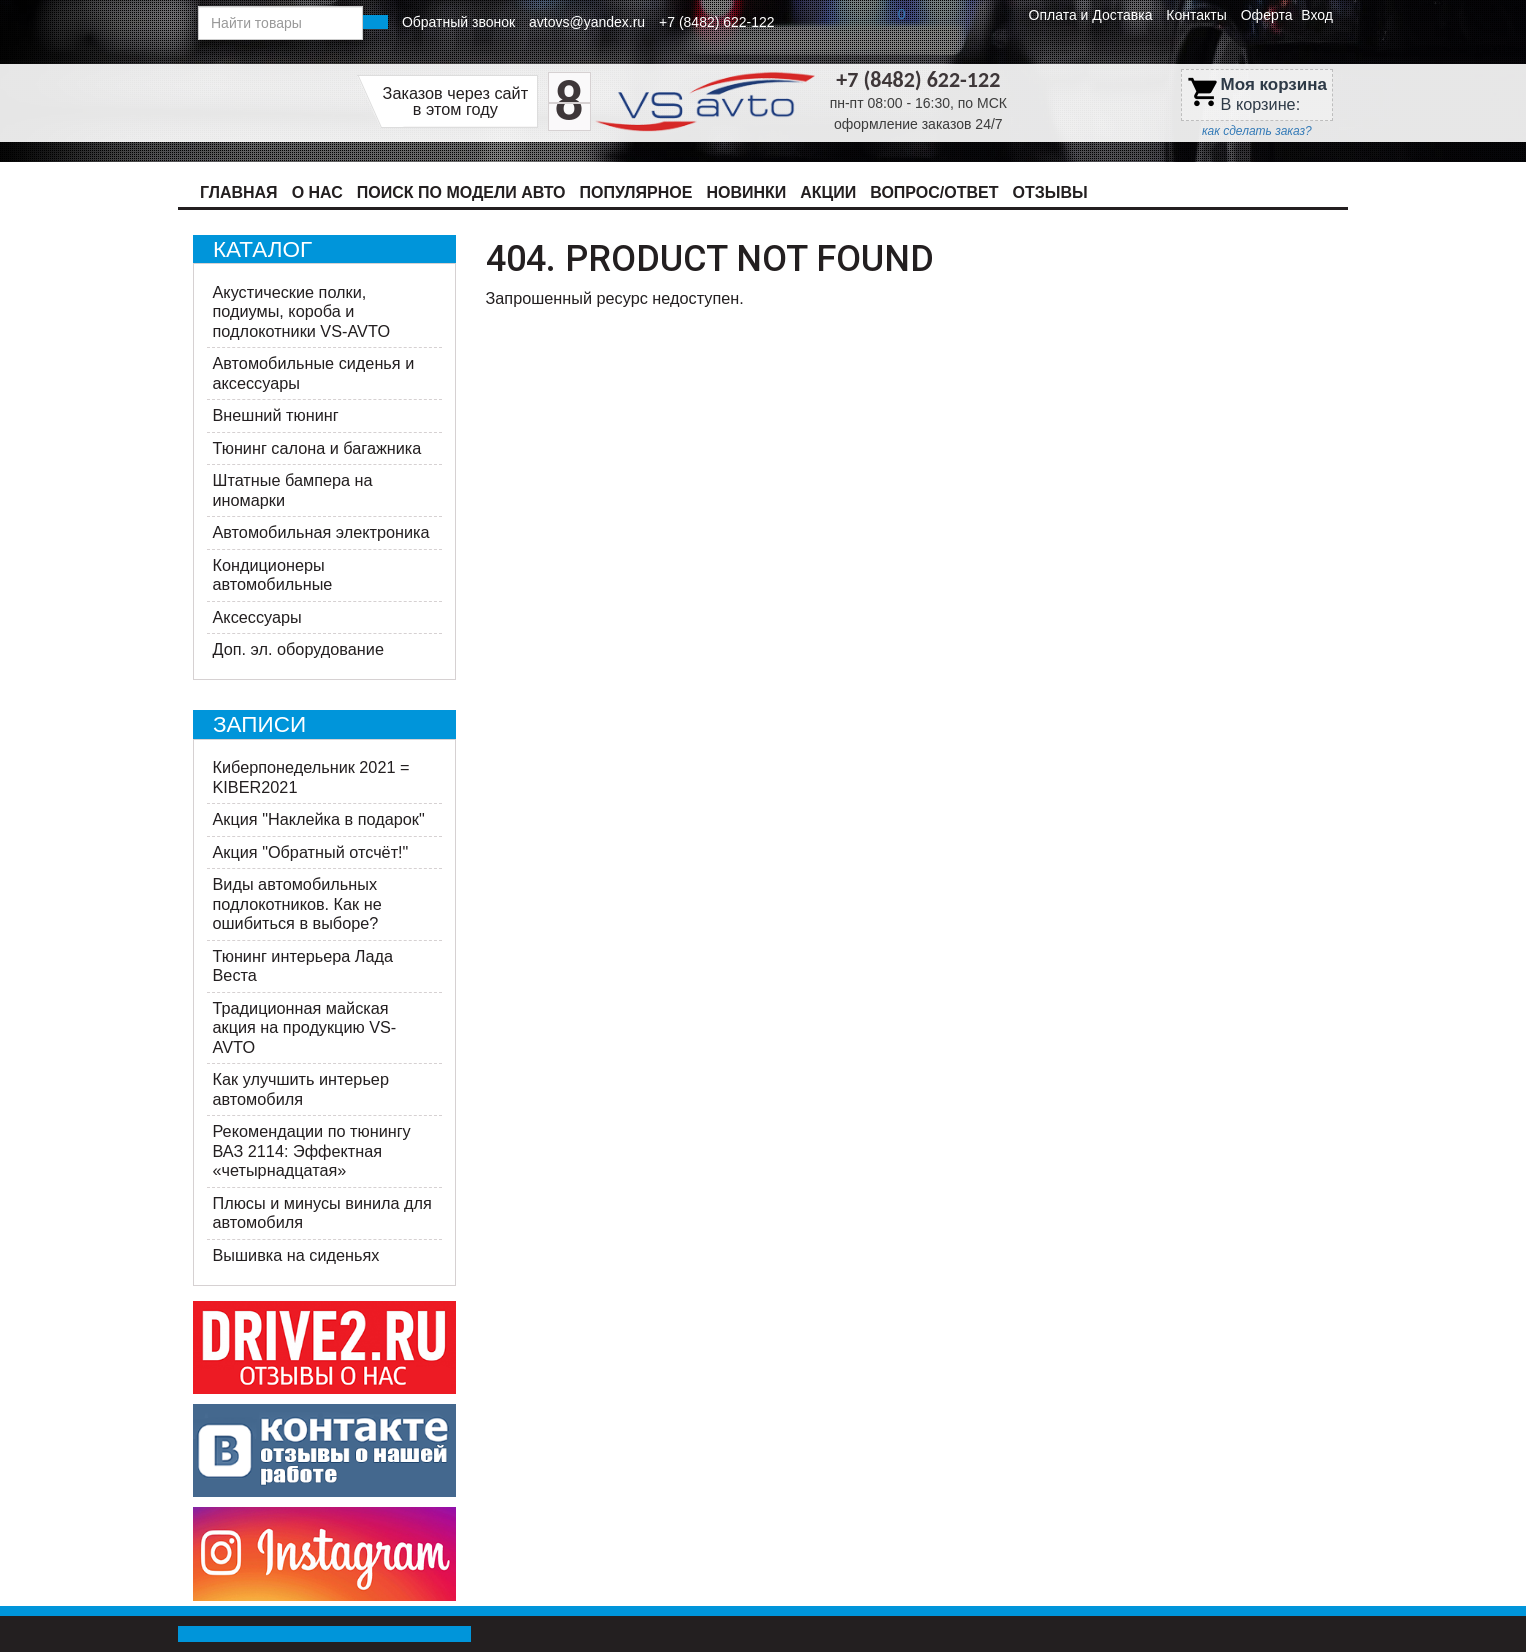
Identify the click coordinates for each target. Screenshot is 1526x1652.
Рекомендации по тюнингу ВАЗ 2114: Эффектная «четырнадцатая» (312, 1150)
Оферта (1267, 15)
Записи (259, 724)
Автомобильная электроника (321, 532)
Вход (1317, 15)
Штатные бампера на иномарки (293, 490)
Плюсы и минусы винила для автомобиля (322, 1213)
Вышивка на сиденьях (296, 1255)
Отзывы (1050, 192)
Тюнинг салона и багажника (317, 448)
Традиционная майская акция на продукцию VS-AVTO (305, 1027)
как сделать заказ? (1257, 131)
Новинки (746, 192)
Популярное (636, 192)
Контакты (1196, 15)
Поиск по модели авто (461, 192)
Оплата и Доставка (1091, 15)
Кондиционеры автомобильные (273, 575)
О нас (317, 192)
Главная (239, 192)
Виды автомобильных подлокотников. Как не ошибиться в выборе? (297, 903)
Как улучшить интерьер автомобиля (301, 1089)
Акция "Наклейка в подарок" (319, 819)
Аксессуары (257, 617)
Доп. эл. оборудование (298, 649)
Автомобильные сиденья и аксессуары (314, 373)
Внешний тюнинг (276, 415)
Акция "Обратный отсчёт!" (311, 852)
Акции (828, 192)
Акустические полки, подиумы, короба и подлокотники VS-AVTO (302, 311)
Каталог (262, 249)
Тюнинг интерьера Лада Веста (303, 966)
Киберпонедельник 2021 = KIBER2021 (311, 777)
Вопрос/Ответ (934, 192)
